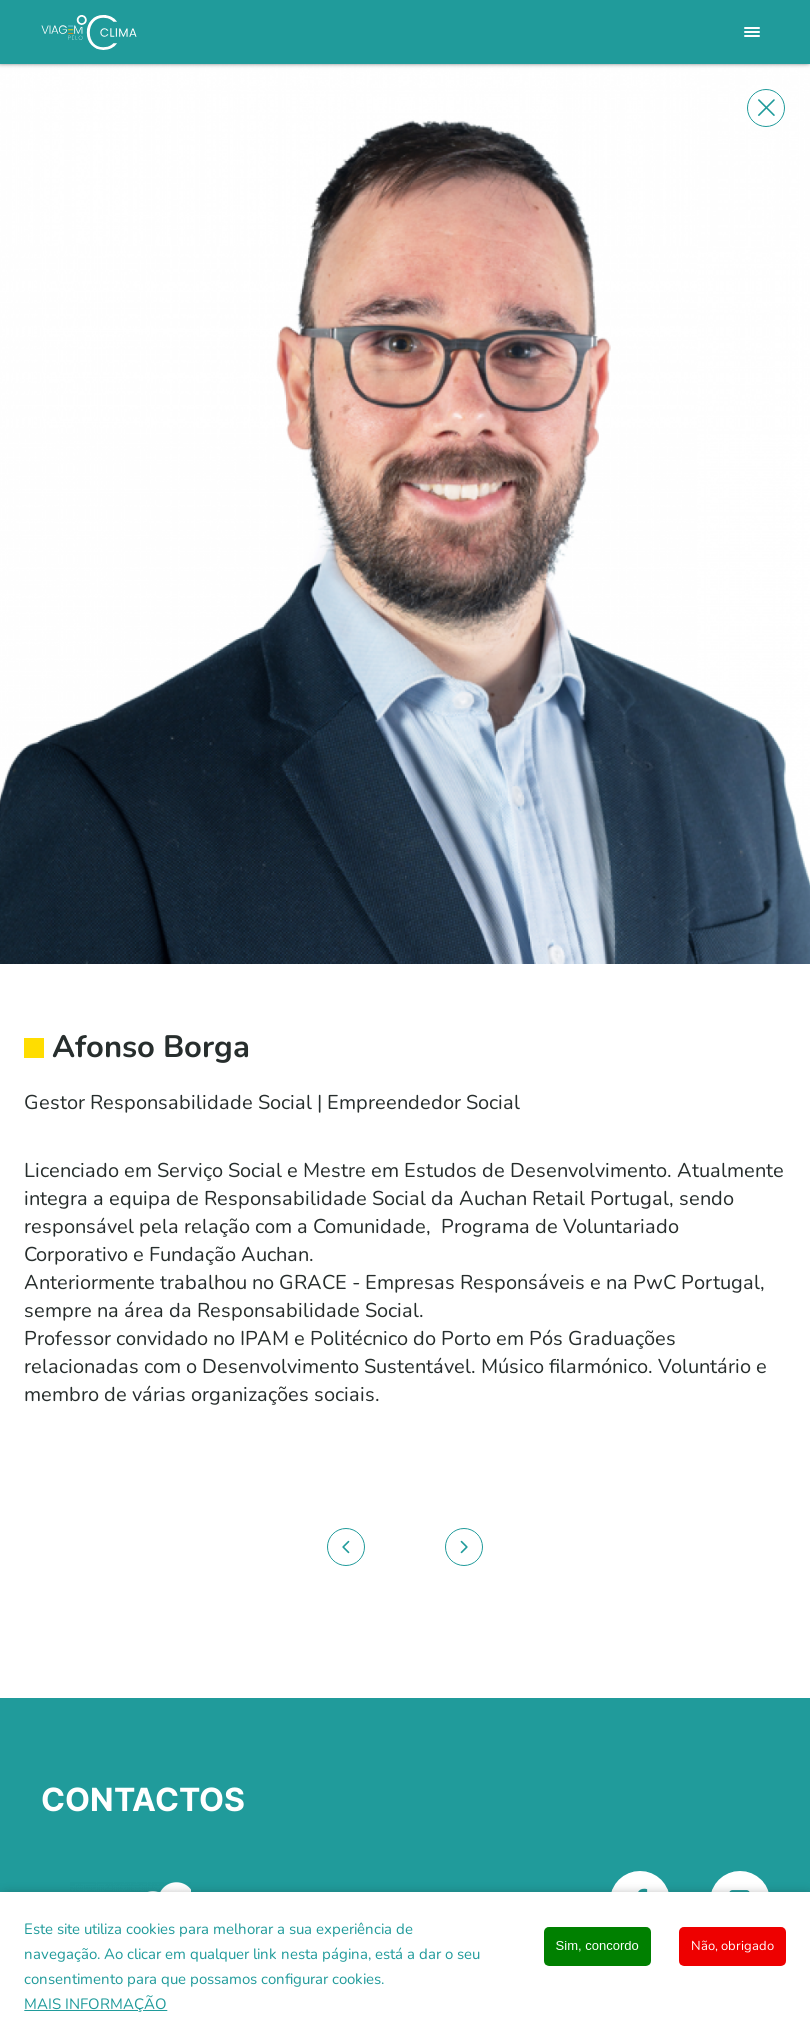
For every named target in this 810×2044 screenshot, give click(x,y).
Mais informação (95, 2004)
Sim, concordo (597, 1945)
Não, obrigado (732, 1946)
